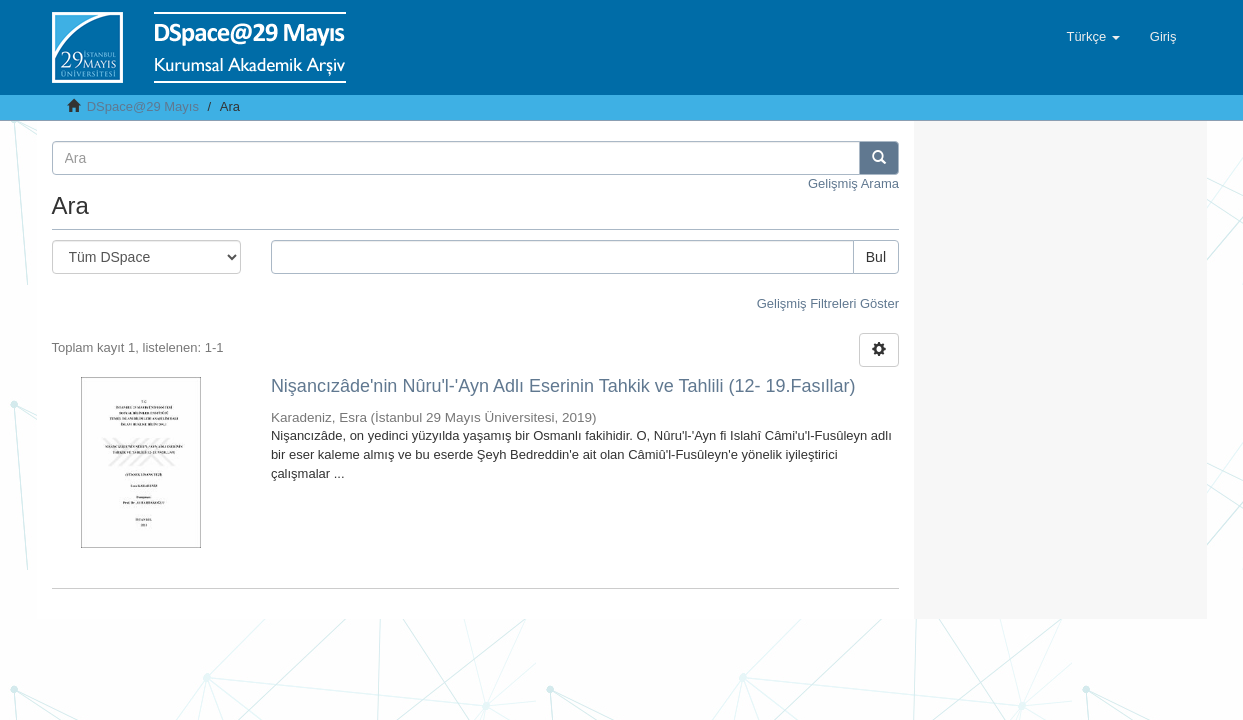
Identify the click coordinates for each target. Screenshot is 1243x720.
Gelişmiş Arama (853, 183)
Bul (876, 257)
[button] (1092, 37)
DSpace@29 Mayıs (143, 106)
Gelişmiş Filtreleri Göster (828, 303)
